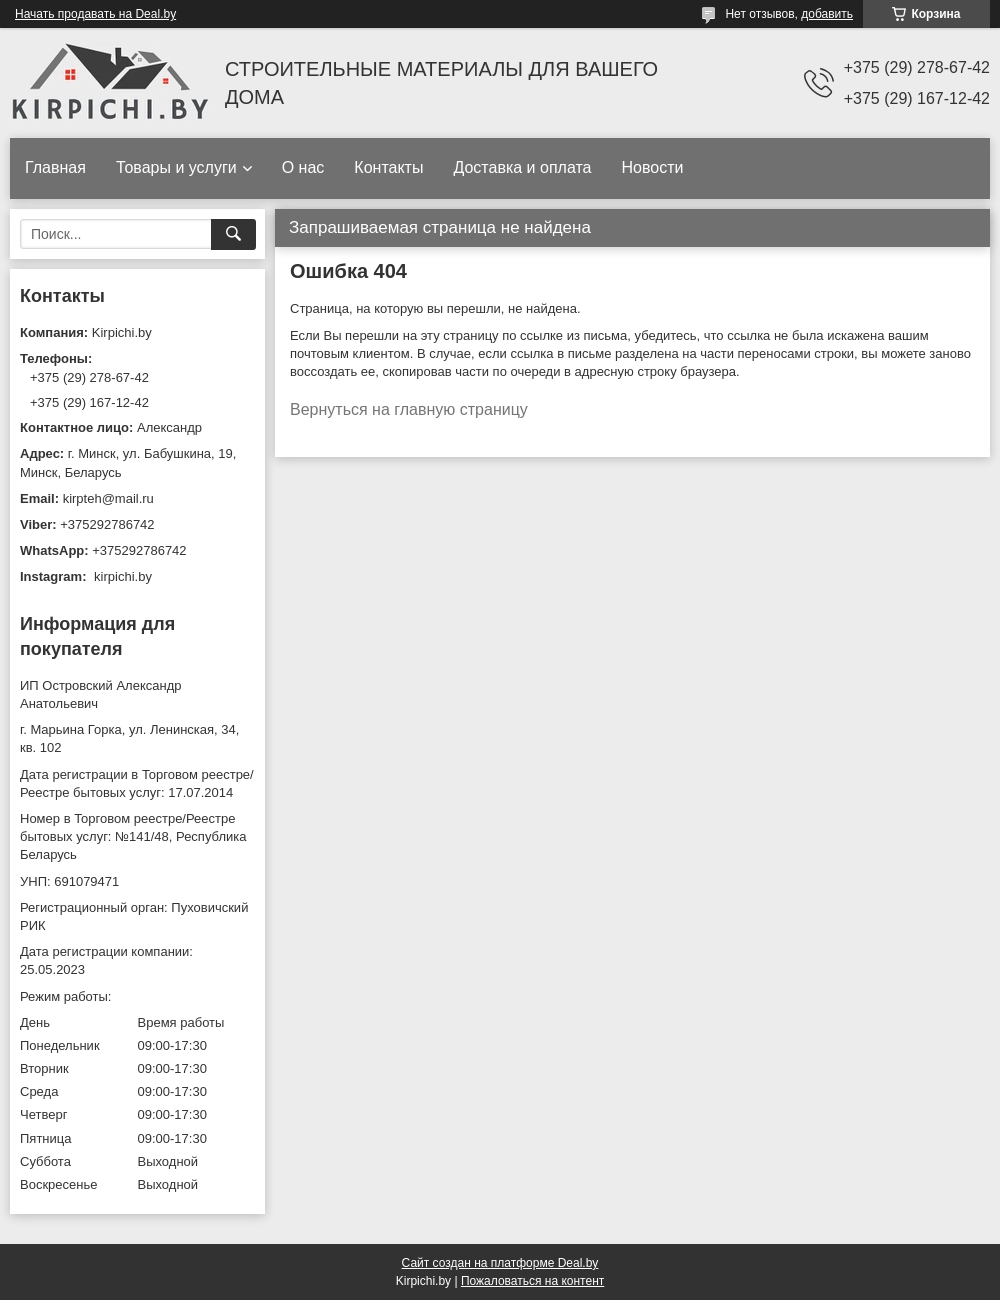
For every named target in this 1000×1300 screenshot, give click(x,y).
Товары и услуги (176, 167)
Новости (652, 167)
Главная (55, 167)
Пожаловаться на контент (532, 1281)
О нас (303, 167)
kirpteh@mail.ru (108, 498)
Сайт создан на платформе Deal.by (500, 1263)
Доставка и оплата (522, 167)
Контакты (388, 167)
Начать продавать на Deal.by (95, 14)
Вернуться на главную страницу (409, 409)
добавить (827, 14)
